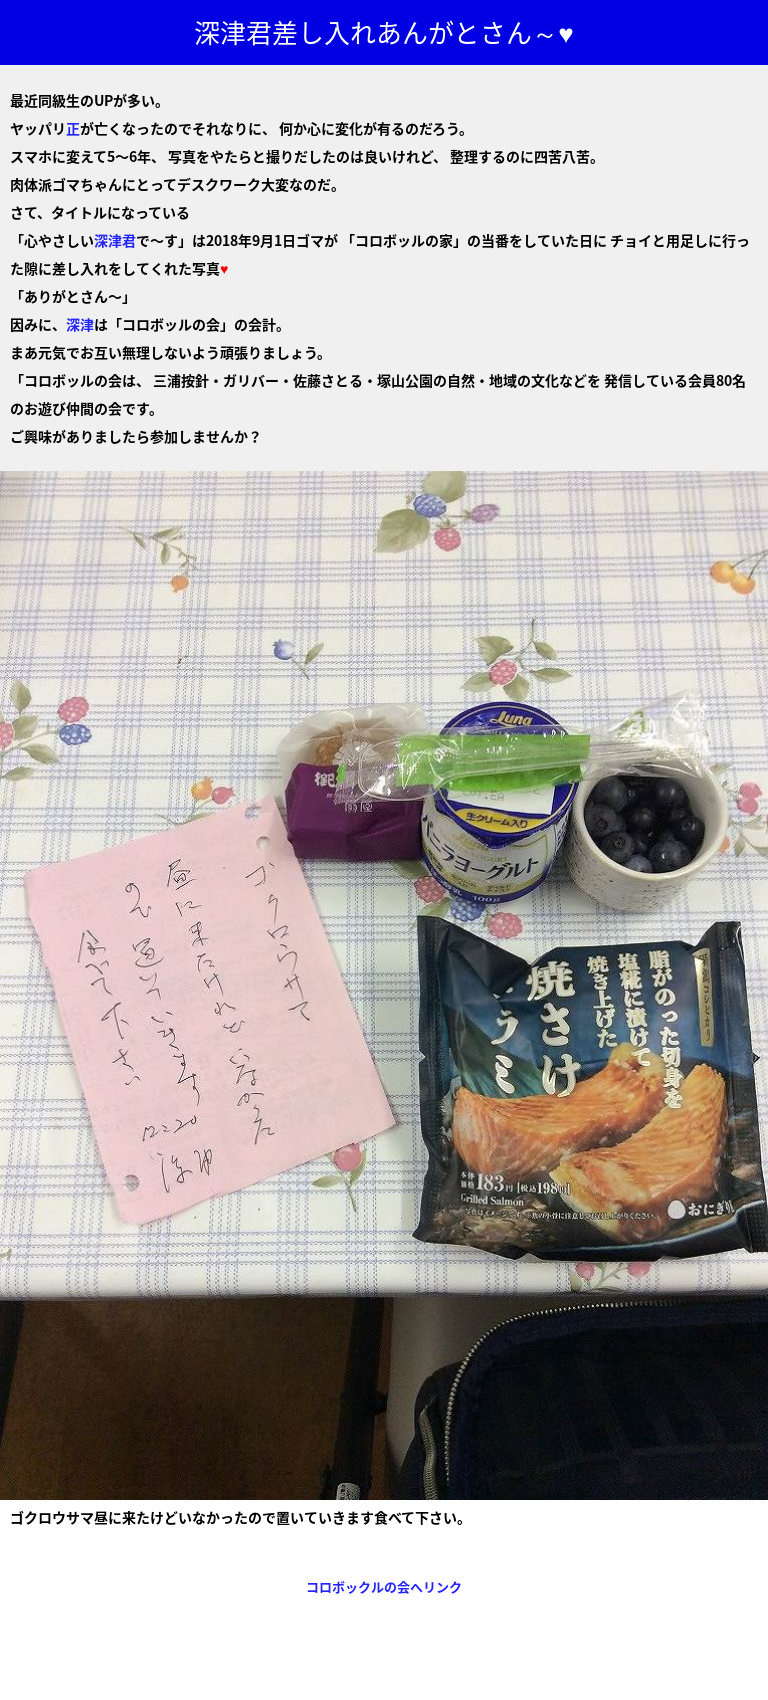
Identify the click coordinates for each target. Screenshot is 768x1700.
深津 (80, 324)
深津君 (115, 240)
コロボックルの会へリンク (384, 1586)
